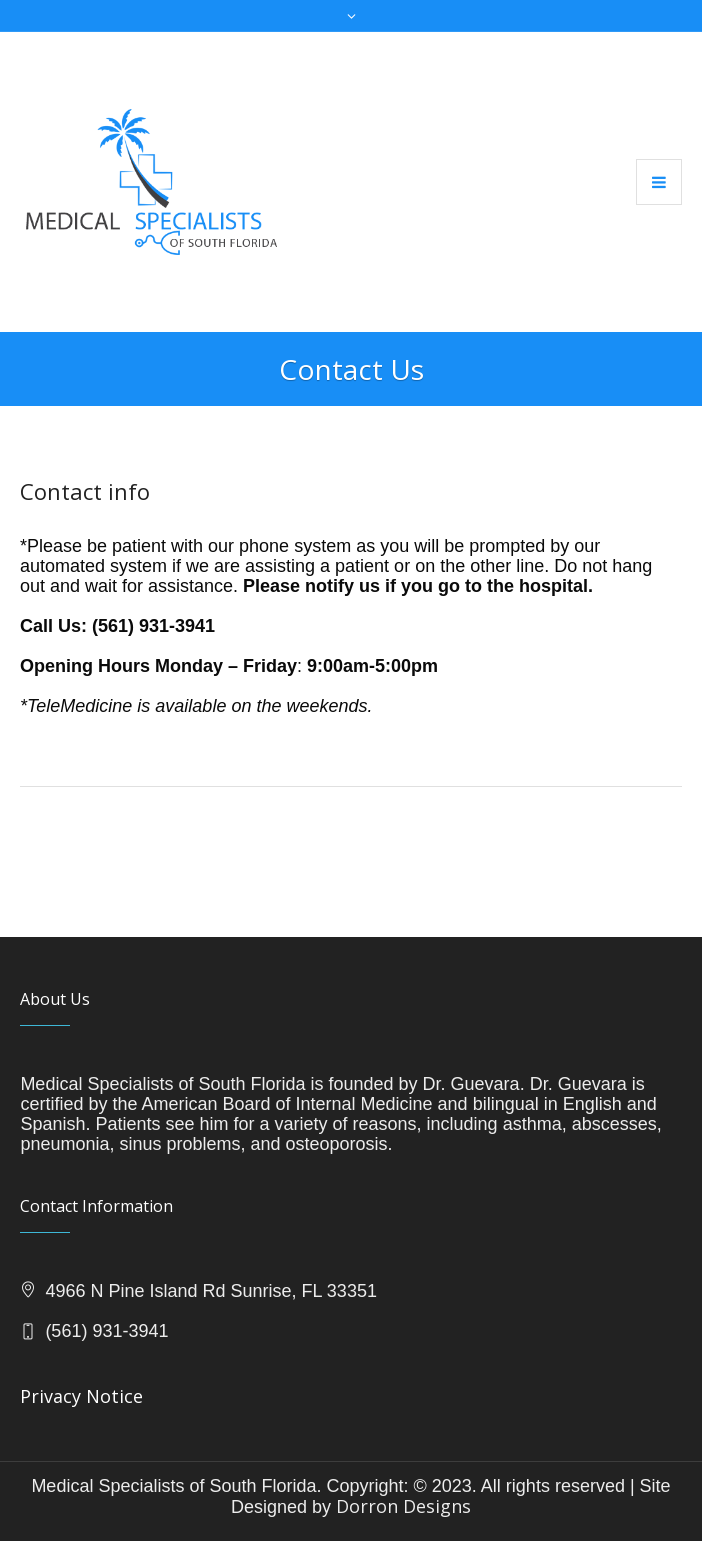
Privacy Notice (81, 1396)
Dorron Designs (403, 1506)
